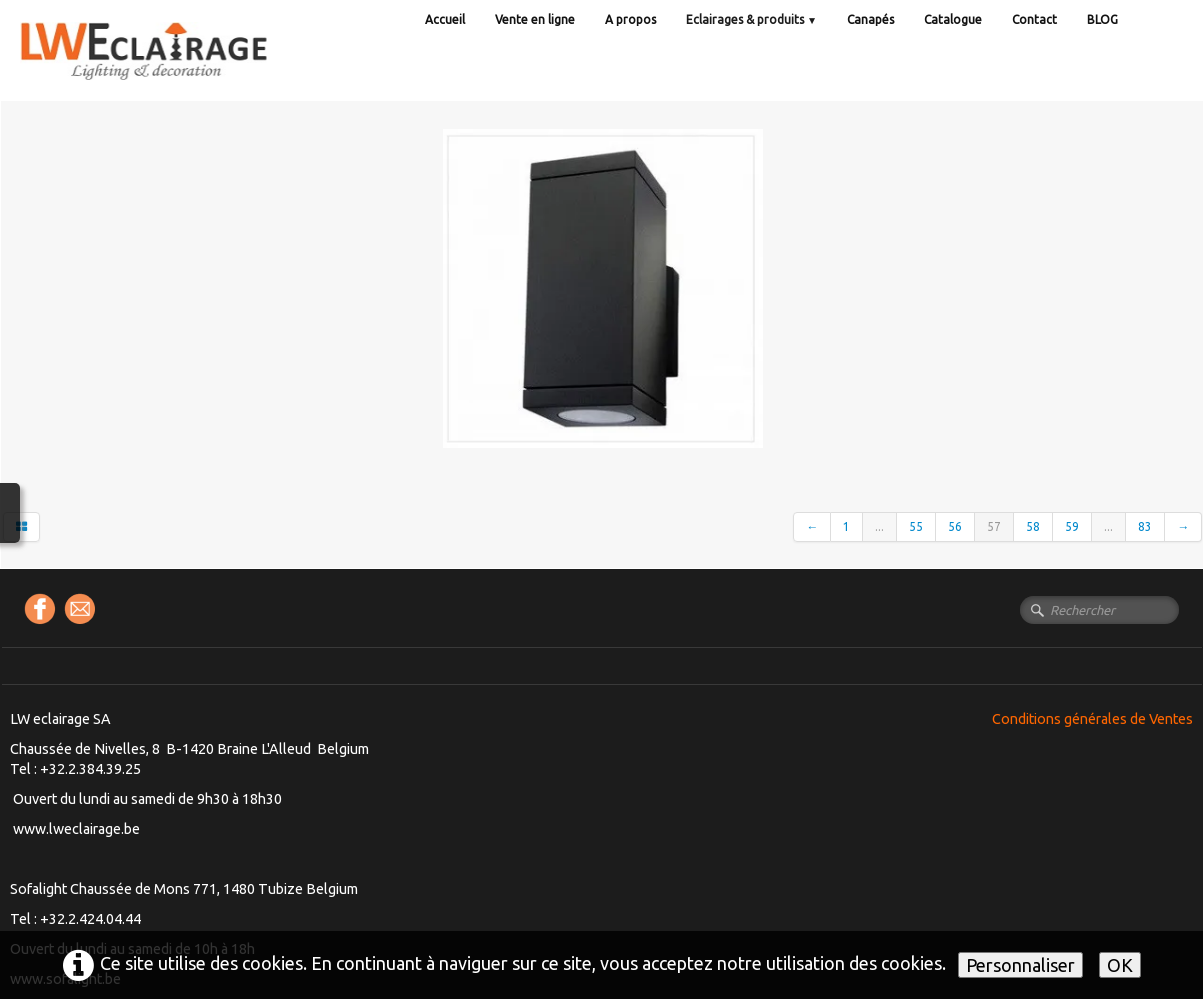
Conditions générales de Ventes (1092, 719)
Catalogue (953, 19)
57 (994, 526)
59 (1072, 526)
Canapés (870, 19)
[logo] (185, 69)
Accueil (445, 19)
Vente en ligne (535, 19)
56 (955, 526)
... (879, 526)
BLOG (1102, 19)
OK (1120, 965)
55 (916, 526)
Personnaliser (1020, 965)
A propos (630, 19)
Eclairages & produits (751, 19)
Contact (1034, 19)
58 (1033, 526)
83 (1145, 526)
